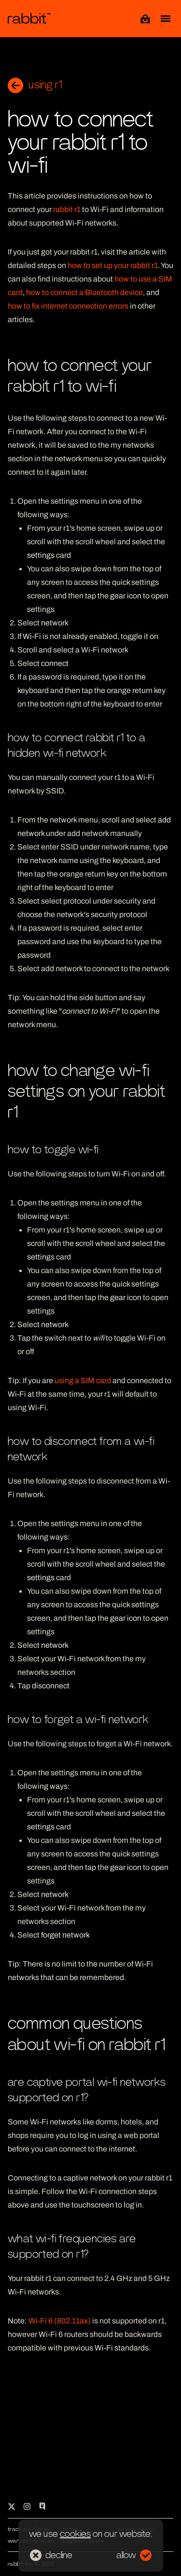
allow (134, 2555)
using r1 (35, 85)
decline (51, 2555)
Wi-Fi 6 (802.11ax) (59, 2321)
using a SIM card (83, 1380)
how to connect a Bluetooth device (84, 292)
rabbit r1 (67, 209)
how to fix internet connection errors (68, 306)
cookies (75, 2534)
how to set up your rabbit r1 (113, 265)
